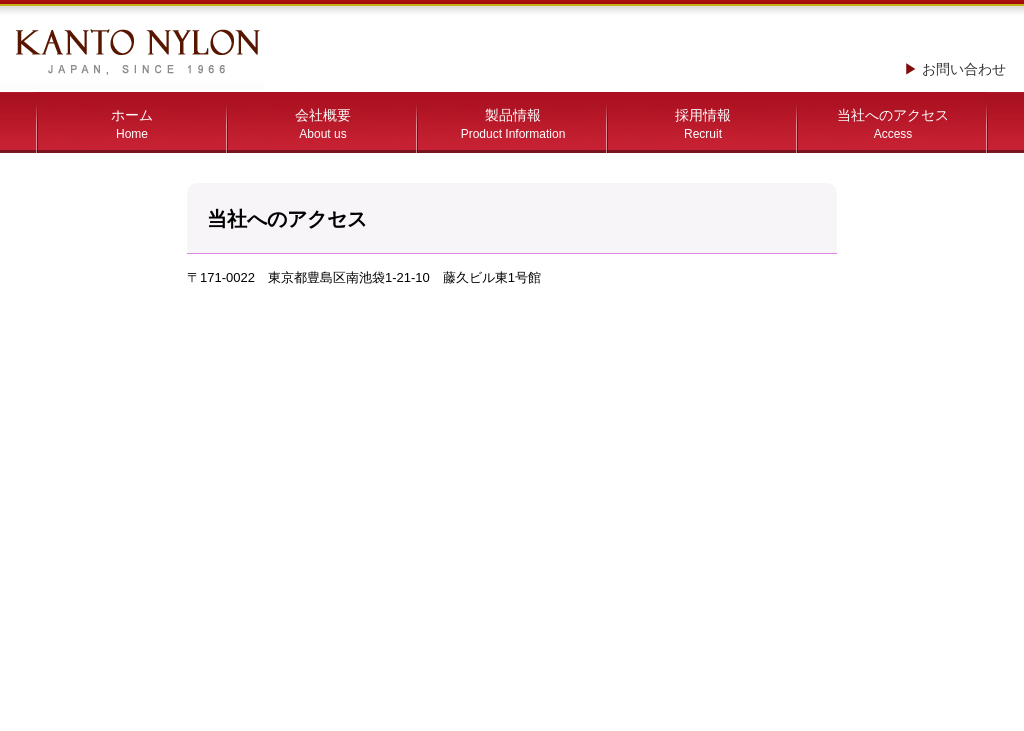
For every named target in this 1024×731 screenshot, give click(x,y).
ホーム (132, 124)
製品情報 (513, 124)
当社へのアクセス (893, 124)
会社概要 (323, 124)
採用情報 (703, 124)
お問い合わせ (964, 69)
